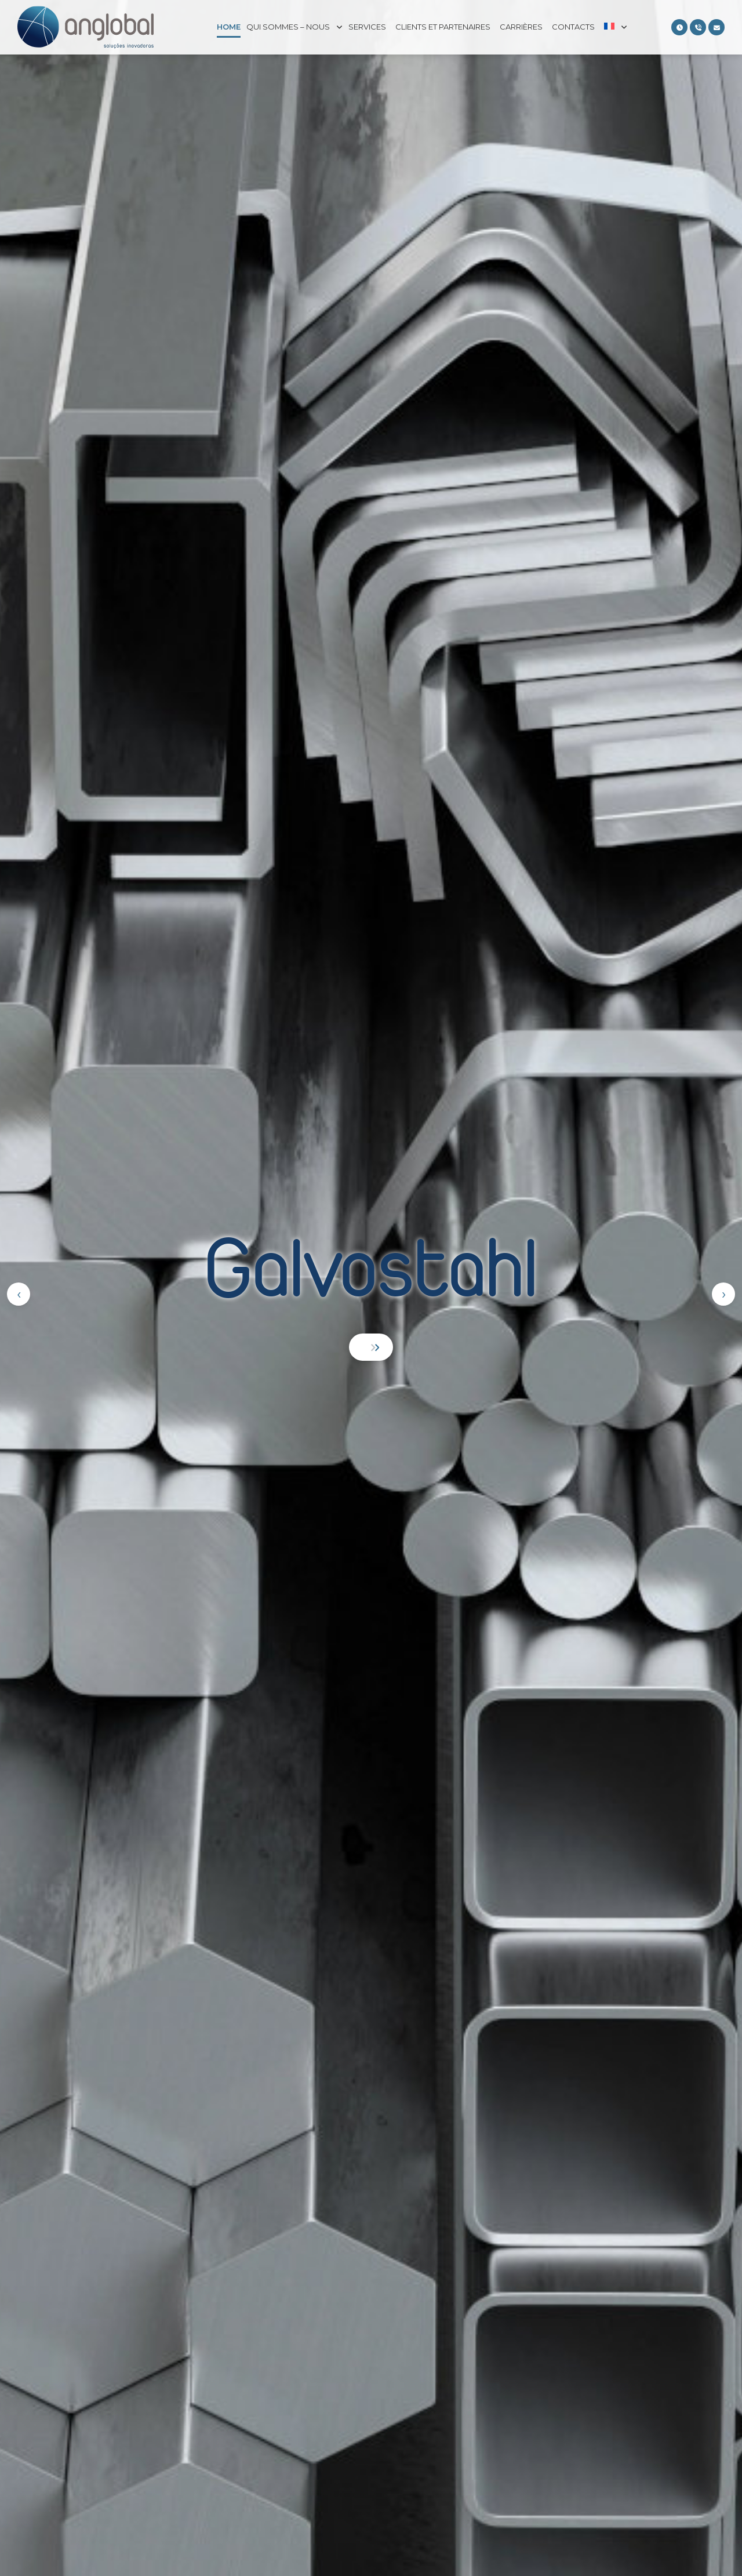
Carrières (521, 26)
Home (229, 26)
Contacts (573, 26)
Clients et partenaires (442, 26)
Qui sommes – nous (288, 26)
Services (367, 26)
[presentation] (18, 1294)
